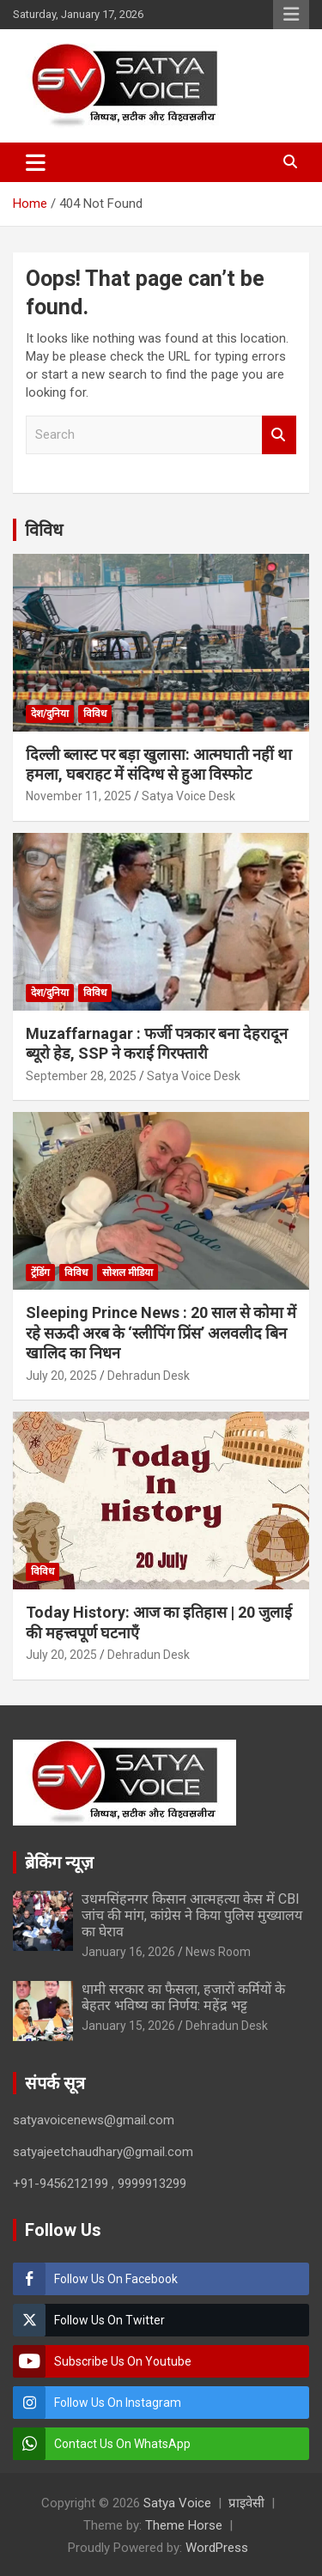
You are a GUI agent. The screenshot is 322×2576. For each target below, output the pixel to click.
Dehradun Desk (148, 1375)
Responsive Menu (291, 14)
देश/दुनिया (50, 714)
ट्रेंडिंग (40, 1273)
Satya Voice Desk (188, 796)
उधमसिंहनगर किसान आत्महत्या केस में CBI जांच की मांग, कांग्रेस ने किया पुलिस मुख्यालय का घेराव (192, 1915)
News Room (218, 1952)
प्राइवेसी (246, 2503)
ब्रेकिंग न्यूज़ (59, 1862)
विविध (44, 529)
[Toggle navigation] (35, 162)
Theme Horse (183, 2525)
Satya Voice (177, 2503)
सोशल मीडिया (127, 1273)
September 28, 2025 (81, 1076)
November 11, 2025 (78, 796)
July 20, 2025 (61, 1375)
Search (279, 435)
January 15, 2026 (128, 2025)
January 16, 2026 (128, 1952)
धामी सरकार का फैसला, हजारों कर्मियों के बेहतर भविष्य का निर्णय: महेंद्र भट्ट (183, 1997)
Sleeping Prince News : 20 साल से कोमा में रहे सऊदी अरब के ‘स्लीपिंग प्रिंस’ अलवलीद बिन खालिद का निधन (161, 1332)
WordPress (216, 2547)
